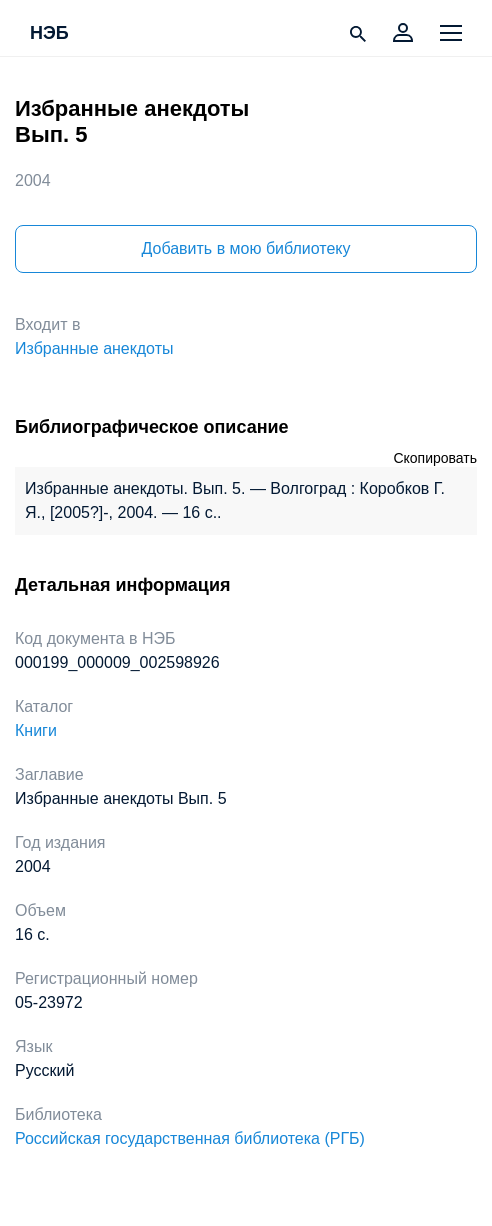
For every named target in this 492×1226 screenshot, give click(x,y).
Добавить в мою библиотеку (245, 248)
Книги (36, 730)
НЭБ (49, 34)
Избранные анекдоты (94, 348)
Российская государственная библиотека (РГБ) (190, 1138)
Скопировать (435, 458)
